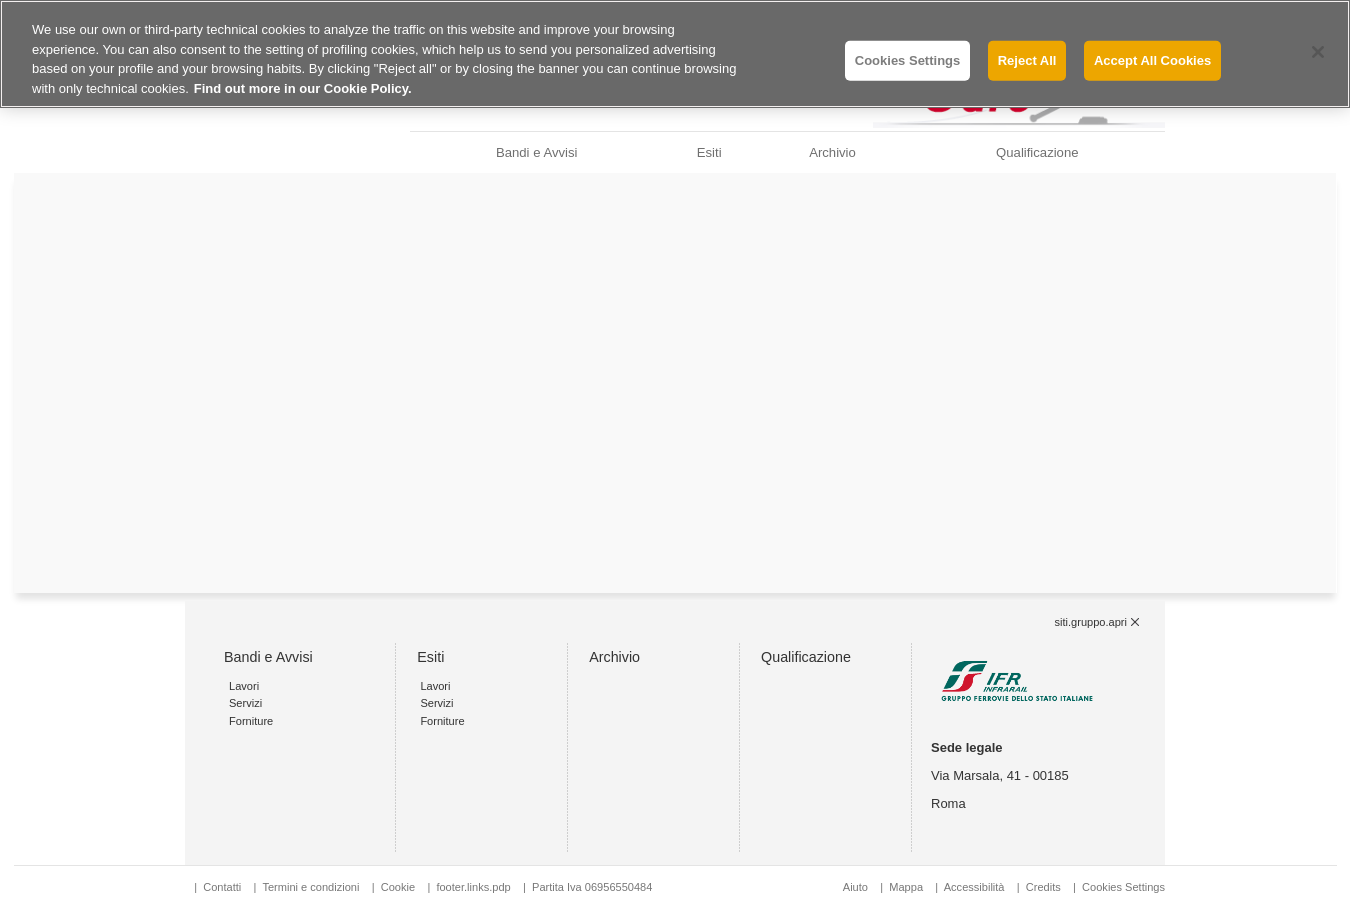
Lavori (244, 686)
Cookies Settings (1123, 887)
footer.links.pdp (473, 887)
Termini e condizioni (310, 887)
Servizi (245, 703)
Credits (1043, 887)
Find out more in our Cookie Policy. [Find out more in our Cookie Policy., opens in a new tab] (303, 88)
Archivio (832, 152)
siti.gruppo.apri (1091, 622)
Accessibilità (976, 887)
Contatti (222, 887)
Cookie (398, 887)
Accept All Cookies (1152, 60)
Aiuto (855, 887)
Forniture (251, 721)
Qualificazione (1037, 152)
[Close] (1318, 52)
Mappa (906, 887)
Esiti (709, 152)
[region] (675, 54)
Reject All (1027, 60)
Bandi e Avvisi (536, 152)
